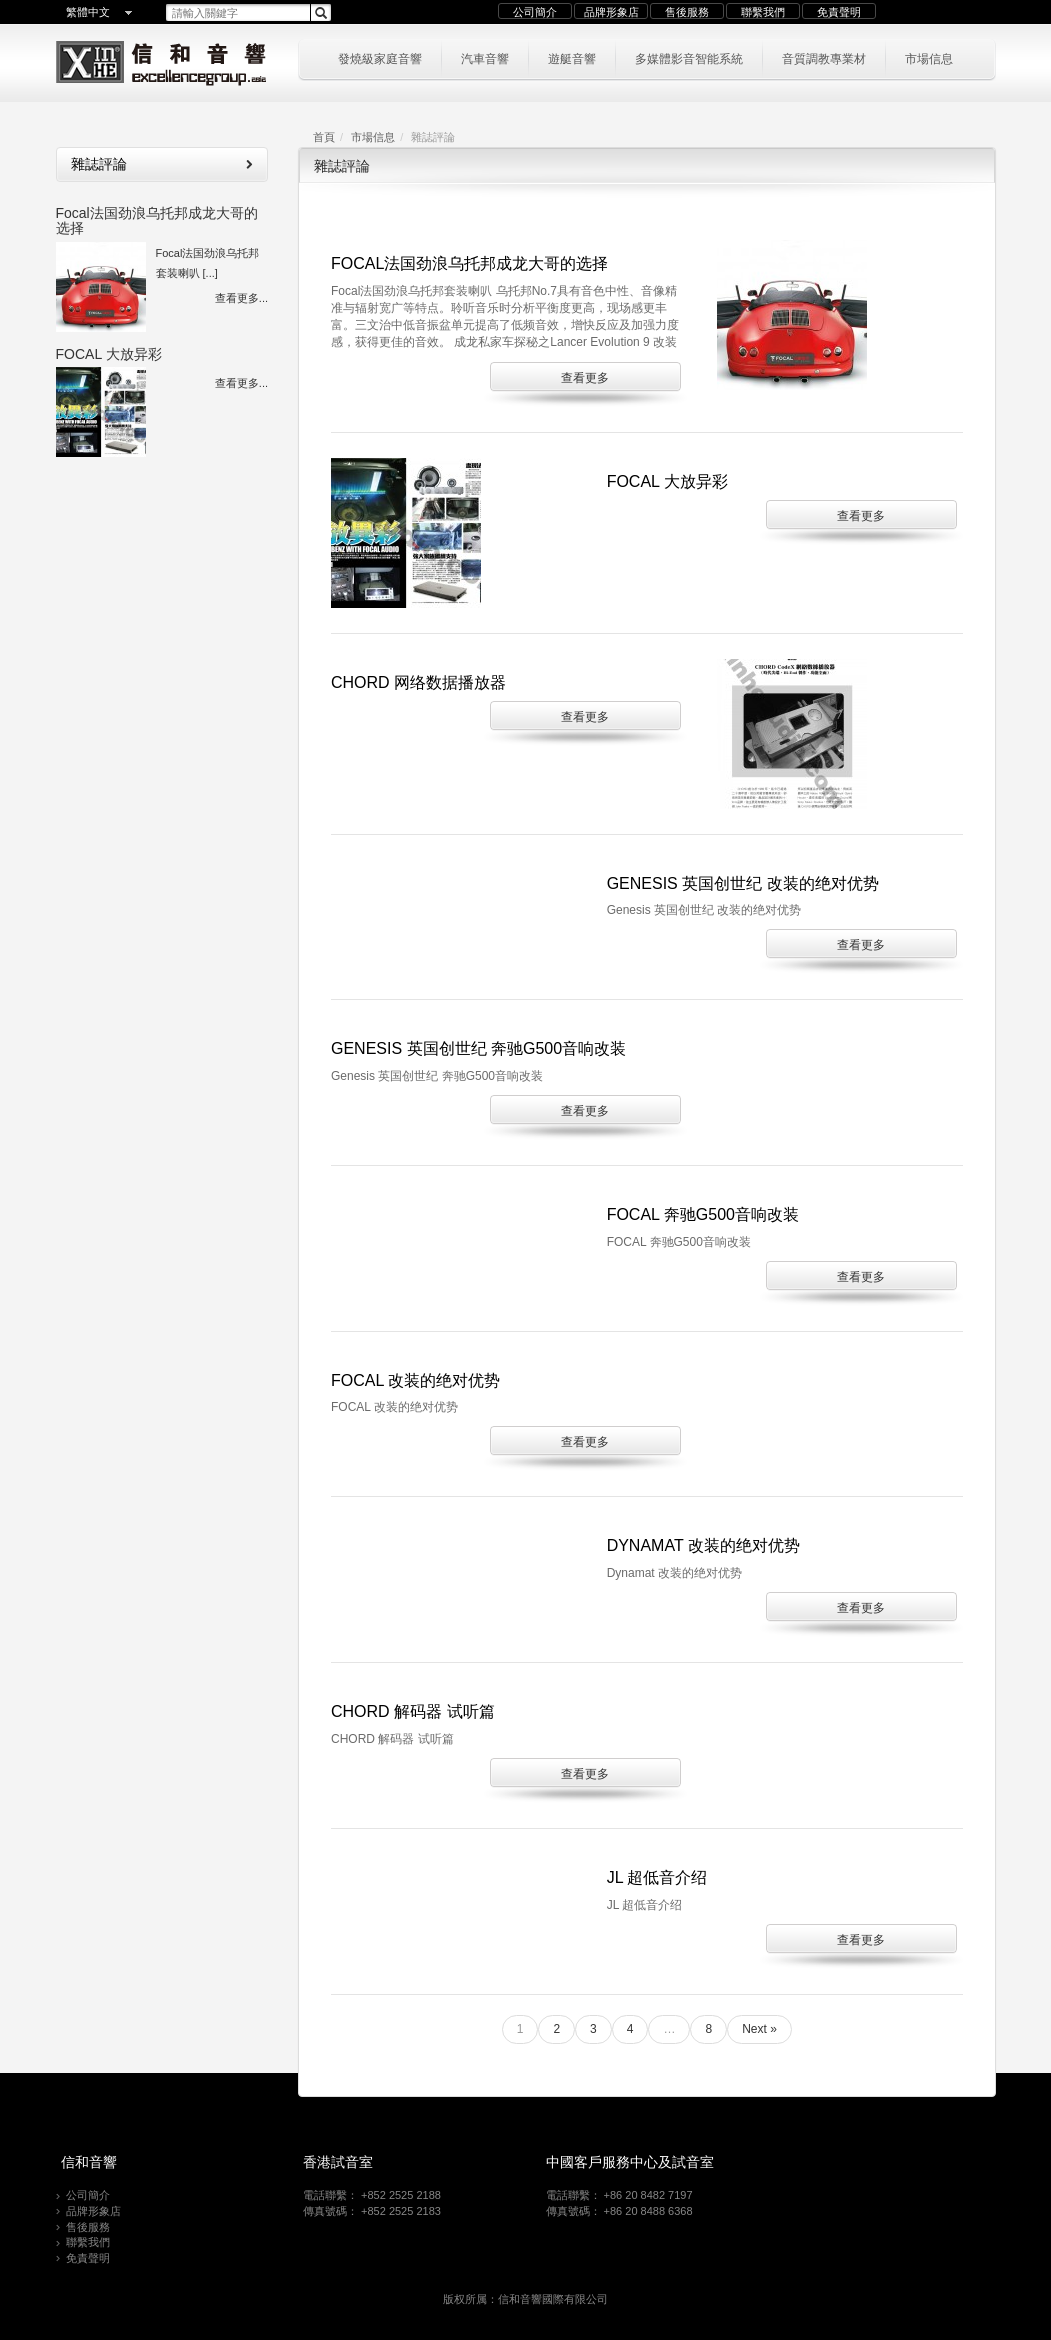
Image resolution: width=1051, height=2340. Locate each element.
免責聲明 (839, 12)
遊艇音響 (572, 57)
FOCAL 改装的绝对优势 (415, 1380)
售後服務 (687, 12)
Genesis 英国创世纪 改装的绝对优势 (743, 883)
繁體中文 (88, 12)
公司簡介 (535, 12)
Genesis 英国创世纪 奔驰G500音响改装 (478, 1048)
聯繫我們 (763, 12)
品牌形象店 (611, 12)
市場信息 (929, 57)
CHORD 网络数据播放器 (418, 682)
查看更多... (241, 298)
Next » (759, 2029)
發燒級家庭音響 (380, 57)
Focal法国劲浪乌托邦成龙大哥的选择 (157, 220)
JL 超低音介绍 (657, 1877)
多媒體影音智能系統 (689, 57)
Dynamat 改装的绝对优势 (703, 1545)
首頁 (324, 137)
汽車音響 (485, 57)
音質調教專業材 (824, 57)
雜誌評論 (162, 164)
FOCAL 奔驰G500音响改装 (703, 1214)
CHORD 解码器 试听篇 (413, 1711)
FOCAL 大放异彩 (109, 354)
